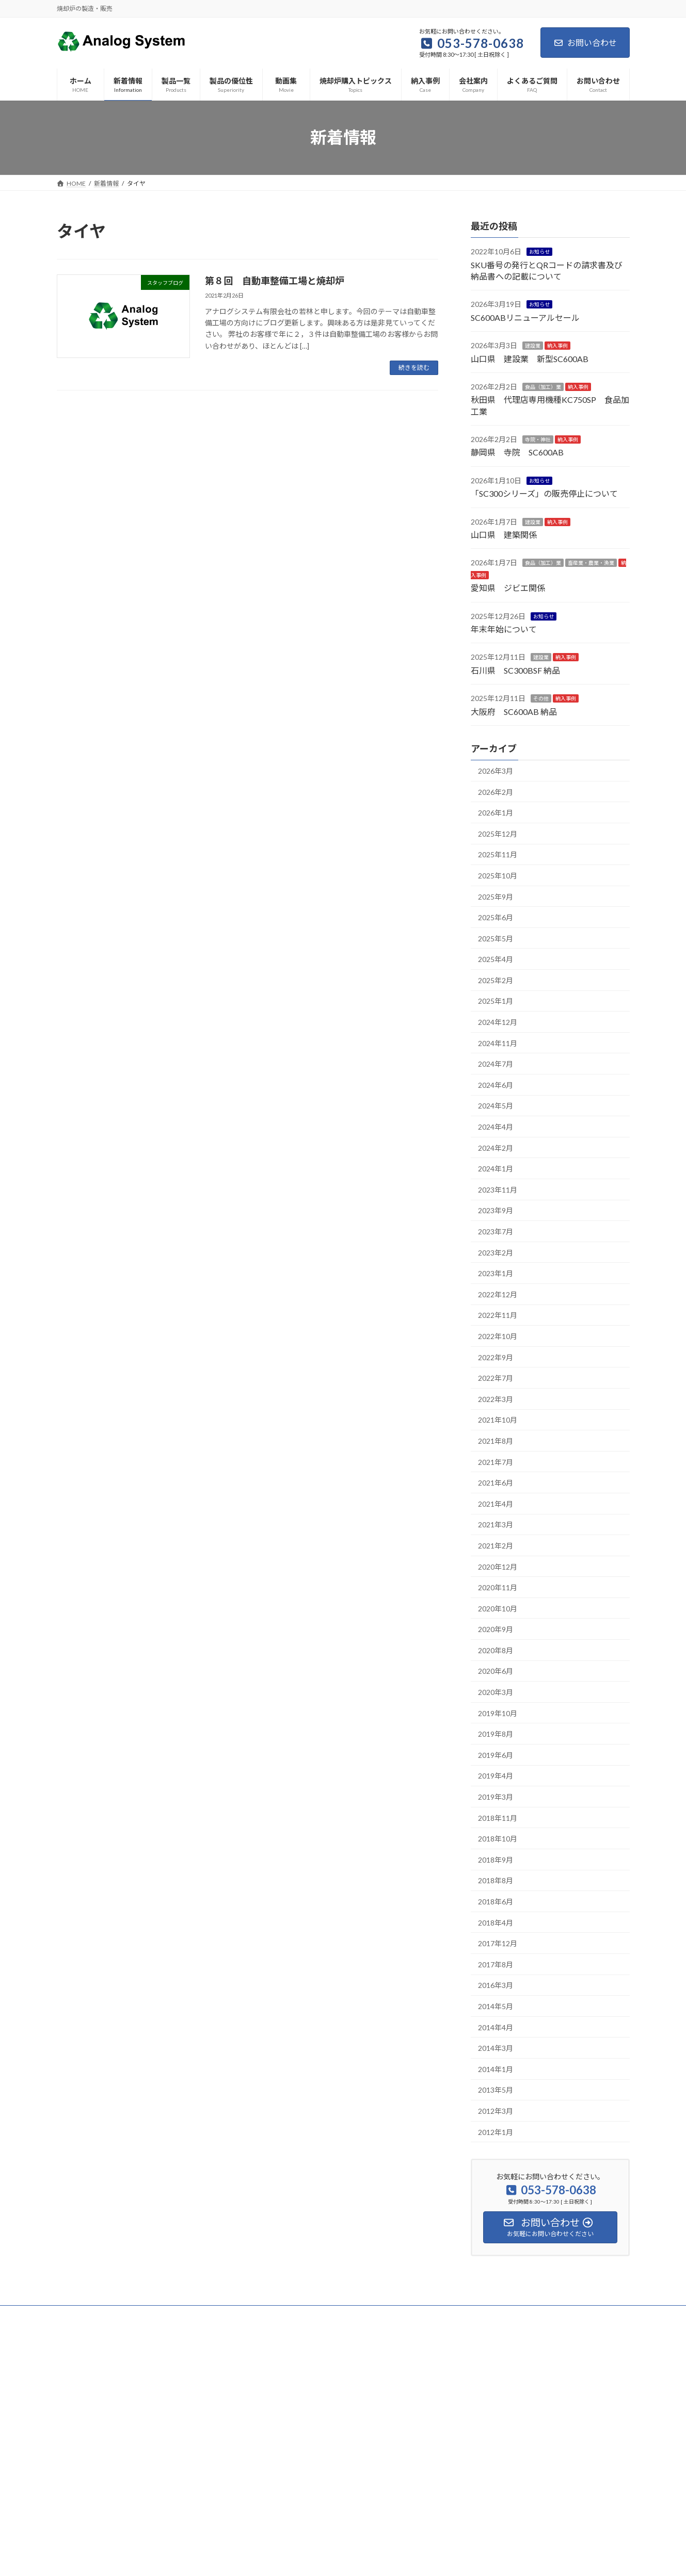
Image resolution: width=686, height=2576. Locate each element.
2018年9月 (495, 1859)
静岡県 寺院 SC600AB (517, 452)
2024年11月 (497, 1042)
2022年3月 (495, 1398)
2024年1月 (495, 1168)
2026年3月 (495, 771)
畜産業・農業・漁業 (591, 563)
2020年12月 (497, 1566)
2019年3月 (495, 1796)
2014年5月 (495, 2006)
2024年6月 (495, 1084)
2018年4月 (495, 1922)
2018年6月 (495, 1901)
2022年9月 (495, 1356)
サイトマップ (167, 2315)
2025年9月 (495, 896)
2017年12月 (497, 1943)
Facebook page (539, 2386)
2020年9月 (495, 1629)
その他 (541, 698)
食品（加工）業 (543, 387)
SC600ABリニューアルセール (525, 317)
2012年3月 (495, 2111)
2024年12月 (497, 1022)
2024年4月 (495, 1126)
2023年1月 (495, 1273)
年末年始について (504, 629)
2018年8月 (495, 1880)
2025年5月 (495, 938)
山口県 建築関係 (504, 535)
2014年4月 (495, 2027)
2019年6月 (495, 1754)
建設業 (532, 346)
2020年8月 (495, 1649)
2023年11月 (497, 1189)
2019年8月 (495, 1734)
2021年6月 (495, 1482)
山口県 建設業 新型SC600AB (529, 358)
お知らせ (539, 252)
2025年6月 (495, 917)
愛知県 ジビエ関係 (508, 588)
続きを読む (413, 367)
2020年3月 (495, 1692)
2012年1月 (495, 2131)
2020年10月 (497, 1608)
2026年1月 (495, 812)
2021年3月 (495, 1524)
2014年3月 (495, 2048)
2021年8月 (495, 1441)
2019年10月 (497, 1712)
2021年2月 (495, 1545)
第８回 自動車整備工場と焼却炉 (274, 280)
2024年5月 (495, 1105)
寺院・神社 (538, 439)
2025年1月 (495, 1001)
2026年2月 (495, 791)
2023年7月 (495, 1231)
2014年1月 (495, 2068)
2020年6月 (495, 1671)
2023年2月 (495, 1252)
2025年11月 (497, 854)
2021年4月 (495, 1503)
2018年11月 (497, 1817)
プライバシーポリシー (98, 2315)
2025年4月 (495, 959)
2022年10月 (497, 1336)
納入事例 (557, 346)
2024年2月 (495, 1147)
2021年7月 (495, 1461)
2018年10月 (497, 1838)
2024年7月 (495, 1063)
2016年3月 (495, 1985)
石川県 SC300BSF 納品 (515, 670)
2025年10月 (497, 875)
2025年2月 (495, 979)
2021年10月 (497, 1419)
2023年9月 (495, 1210)
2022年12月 (497, 1294)
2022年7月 (495, 1378)
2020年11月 (497, 1587)
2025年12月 (497, 833)
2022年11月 (497, 1315)
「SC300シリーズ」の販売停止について (544, 493)
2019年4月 (495, 1775)
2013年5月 (495, 2089)
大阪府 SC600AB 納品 (514, 711)
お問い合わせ (585, 42)
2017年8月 (495, 1964)
